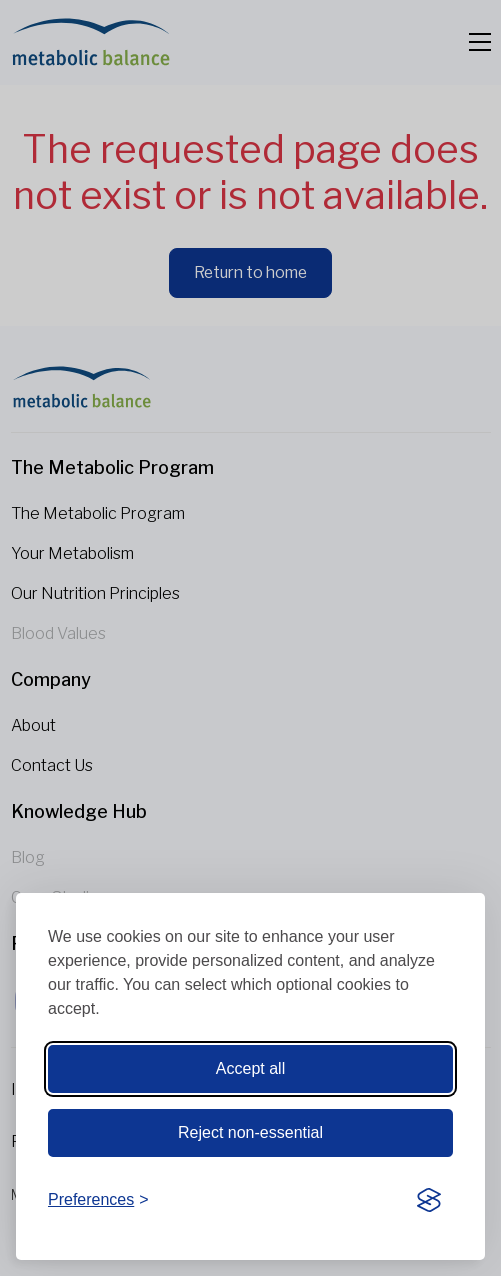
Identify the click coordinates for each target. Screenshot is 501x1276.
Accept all (250, 1068)
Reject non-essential (250, 1132)
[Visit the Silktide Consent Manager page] (429, 1201)
